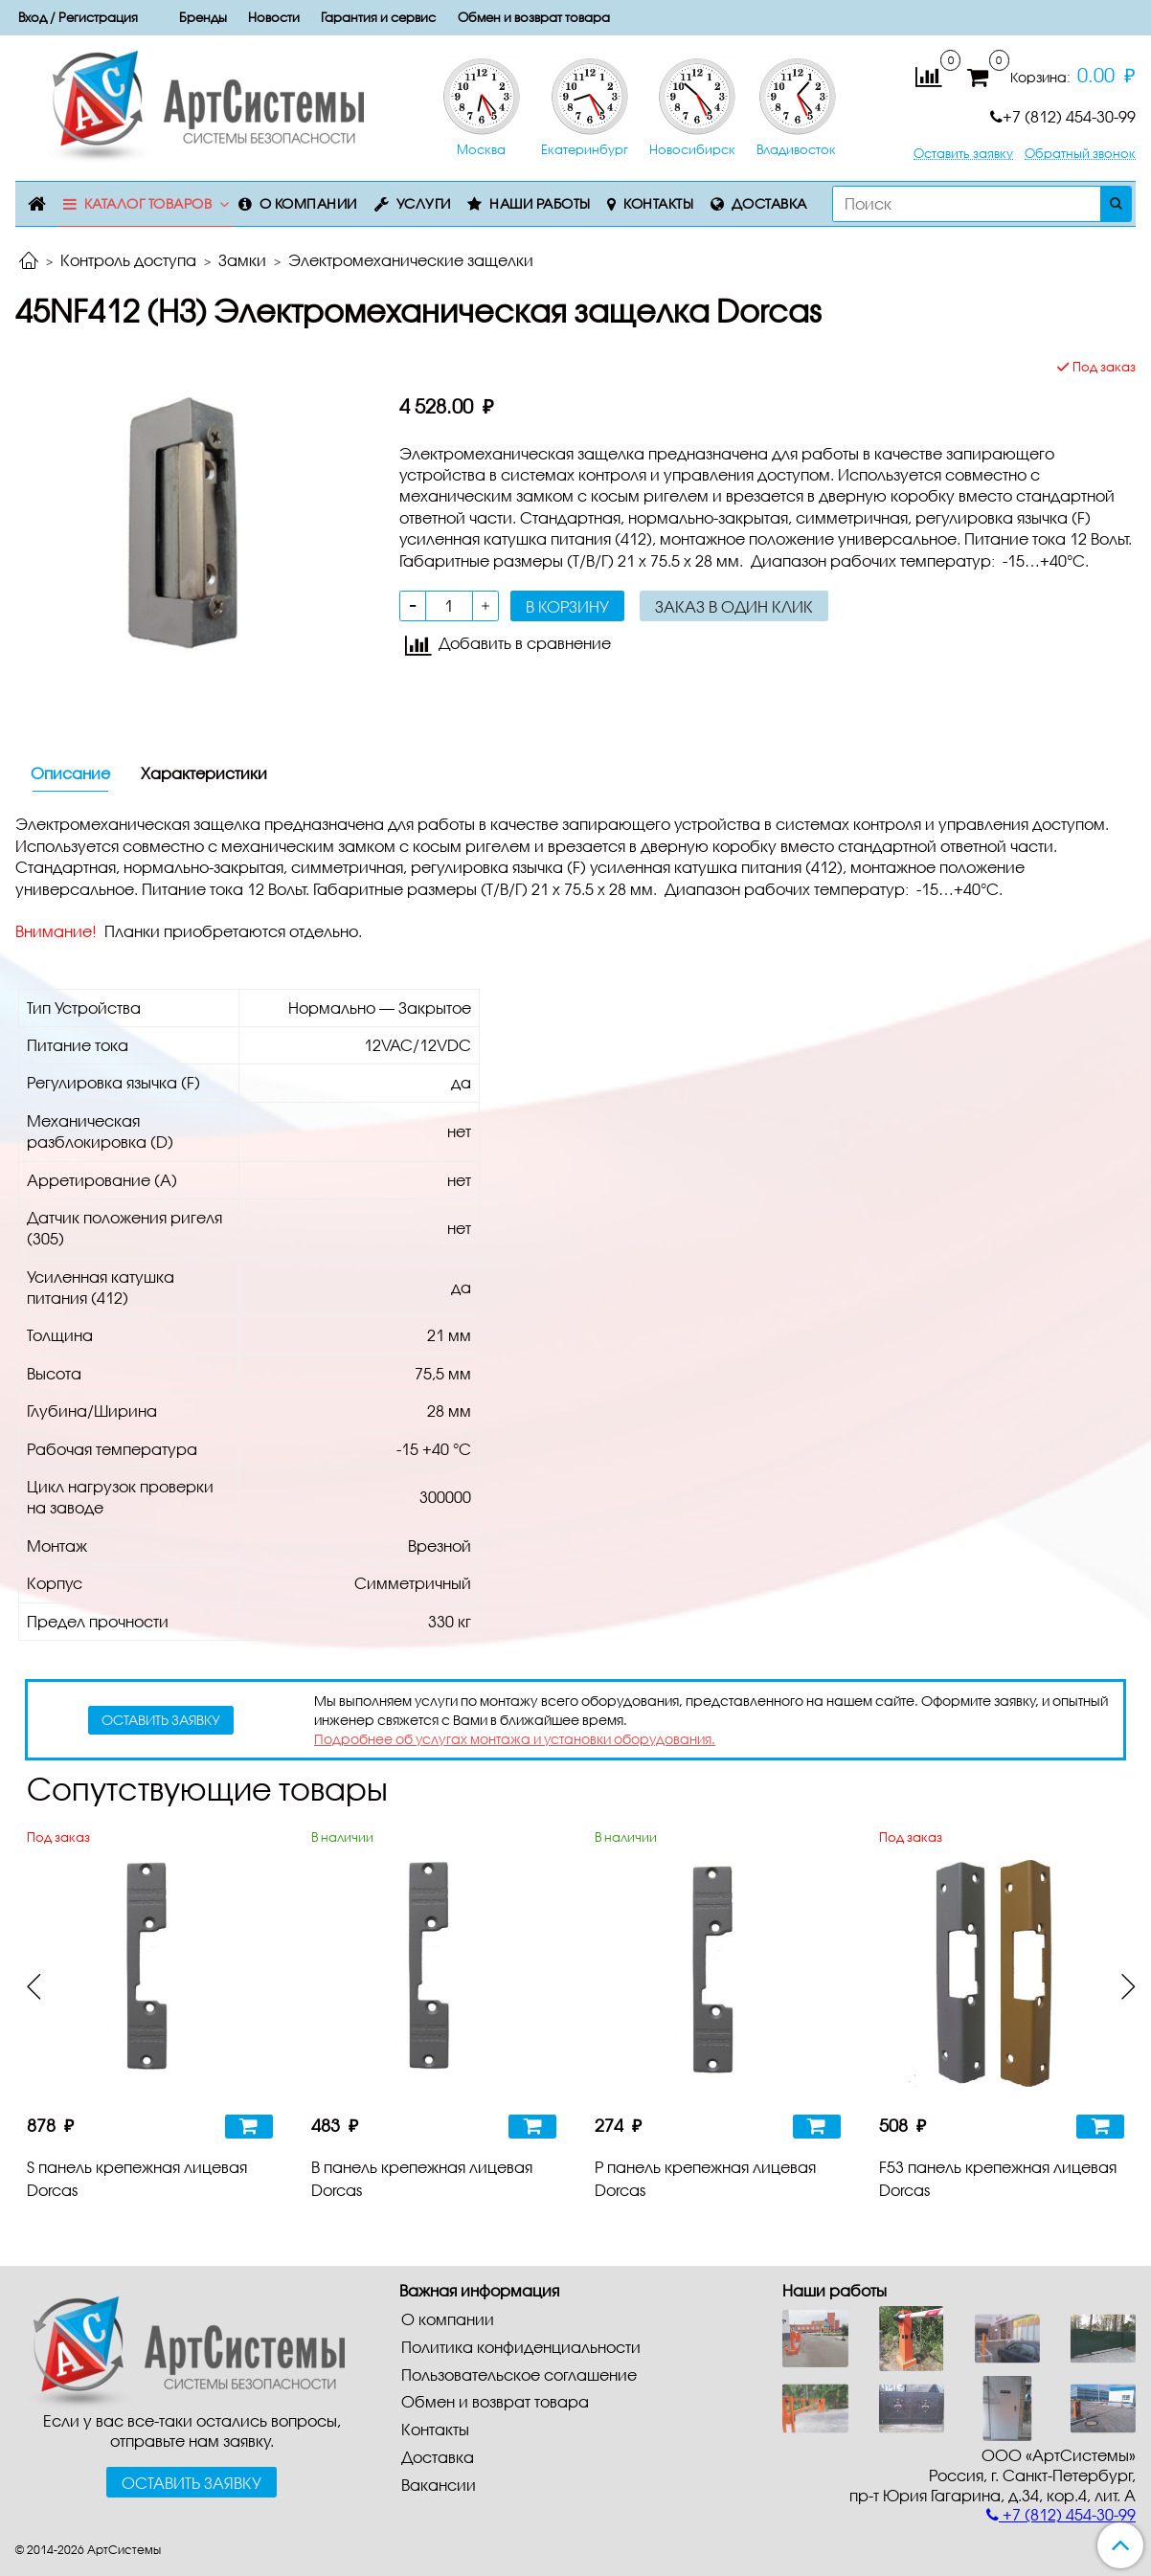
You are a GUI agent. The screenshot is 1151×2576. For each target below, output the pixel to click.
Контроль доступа (128, 260)
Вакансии (438, 2484)
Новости (274, 17)
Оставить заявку (963, 153)
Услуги (423, 203)
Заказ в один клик (734, 606)
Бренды (203, 17)
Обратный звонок (1080, 153)
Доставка (769, 203)
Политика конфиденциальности (521, 2347)
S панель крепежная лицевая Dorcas (137, 2178)
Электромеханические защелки (410, 260)
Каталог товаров (148, 203)
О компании (308, 203)
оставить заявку (161, 1720)
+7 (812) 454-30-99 (1063, 116)
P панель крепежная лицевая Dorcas (705, 2178)
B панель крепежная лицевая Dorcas (421, 2178)
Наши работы (540, 203)
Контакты (658, 203)
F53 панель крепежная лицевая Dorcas (998, 2178)
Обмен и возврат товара (534, 17)
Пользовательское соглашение (519, 2374)
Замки (242, 260)
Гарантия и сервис (378, 17)
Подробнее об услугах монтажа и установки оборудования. (514, 1739)
